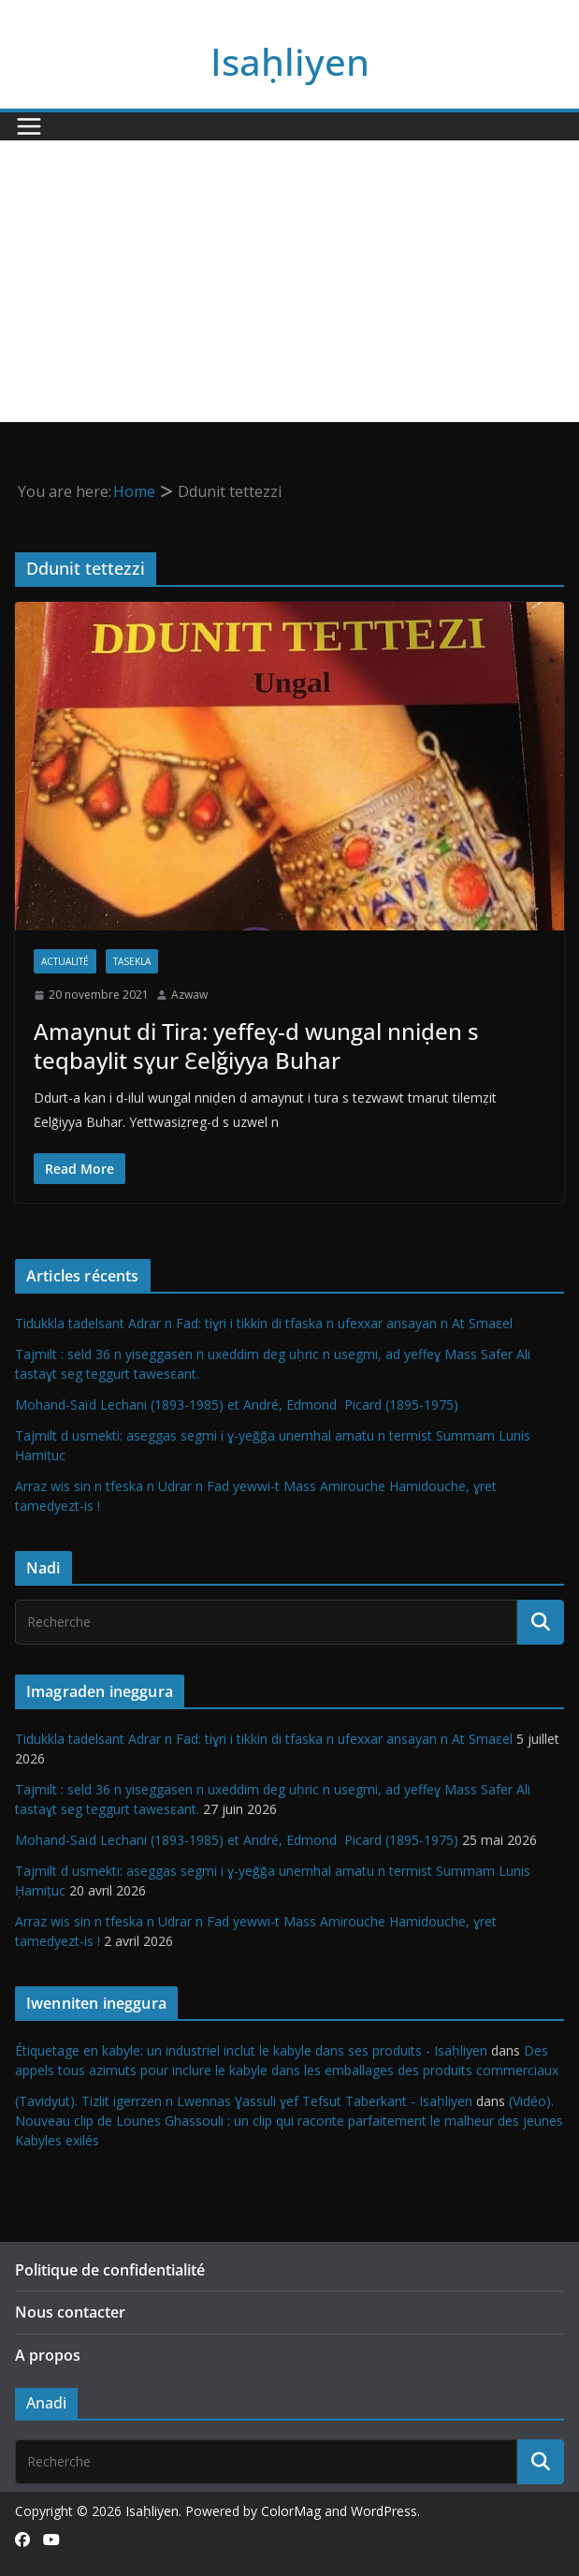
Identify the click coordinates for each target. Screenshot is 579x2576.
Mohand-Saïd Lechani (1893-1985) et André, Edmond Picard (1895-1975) (236, 1404)
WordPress (384, 2511)
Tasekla (132, 961)
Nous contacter (70, 2312)
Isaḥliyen (289, 61)
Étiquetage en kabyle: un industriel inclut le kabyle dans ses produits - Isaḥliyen (251, 2050)
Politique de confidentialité (110, 2270)
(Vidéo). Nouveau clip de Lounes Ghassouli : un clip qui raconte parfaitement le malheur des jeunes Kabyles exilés (289, 2120)
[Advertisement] (289, 281)
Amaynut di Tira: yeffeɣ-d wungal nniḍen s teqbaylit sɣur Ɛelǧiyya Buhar (256, 1046)
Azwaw (189, 995)
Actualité (65, 961)
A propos (47, 2355)
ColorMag (291, 2511)
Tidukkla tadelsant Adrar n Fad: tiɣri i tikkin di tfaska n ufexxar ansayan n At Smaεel (264, 1323)
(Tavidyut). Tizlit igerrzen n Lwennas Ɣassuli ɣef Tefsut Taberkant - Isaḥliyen (243, 2101)
